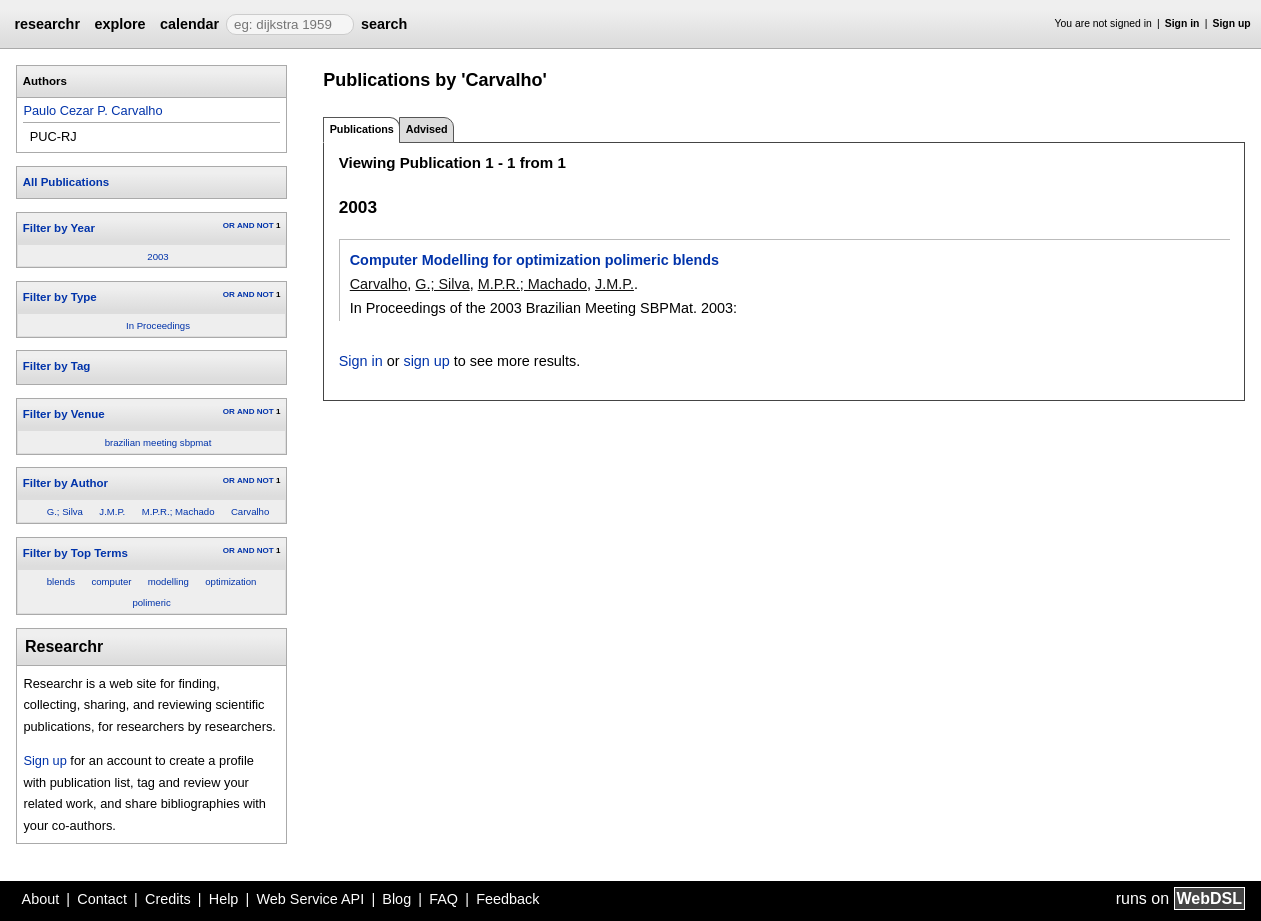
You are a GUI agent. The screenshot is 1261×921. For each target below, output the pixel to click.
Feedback (507, 899)
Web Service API (310, 899)
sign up (426, 361)
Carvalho (250, 511)
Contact (102, 899)
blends (61, 581)
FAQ (443, 899)
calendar (189, 24)
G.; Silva (65, 511)
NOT (265, 225)
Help (224, 899)
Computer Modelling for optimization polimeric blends (534, 260)
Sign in (1182, 23)
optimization (230, 581)
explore (119, 24)
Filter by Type (60, 297)
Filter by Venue (64, 414)
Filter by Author (65, 483)
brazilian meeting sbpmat (158, 442)
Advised (427, 129)
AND (245, 225)
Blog (396, 899)
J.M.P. (112, 511)
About (41, 899)
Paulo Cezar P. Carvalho (92, 110)
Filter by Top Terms (75, 553)
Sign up (1232, 23)
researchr (47, 24)
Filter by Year (59, 228)
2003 (157, 256)
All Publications (66, 182)
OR (229, 225)
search (384, 24)
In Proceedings (158, 325)
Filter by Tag (57, 366)
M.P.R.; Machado (178, 511)
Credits (168, 899)
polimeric (151, 602)
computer (111, 581)
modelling (168, 581)
